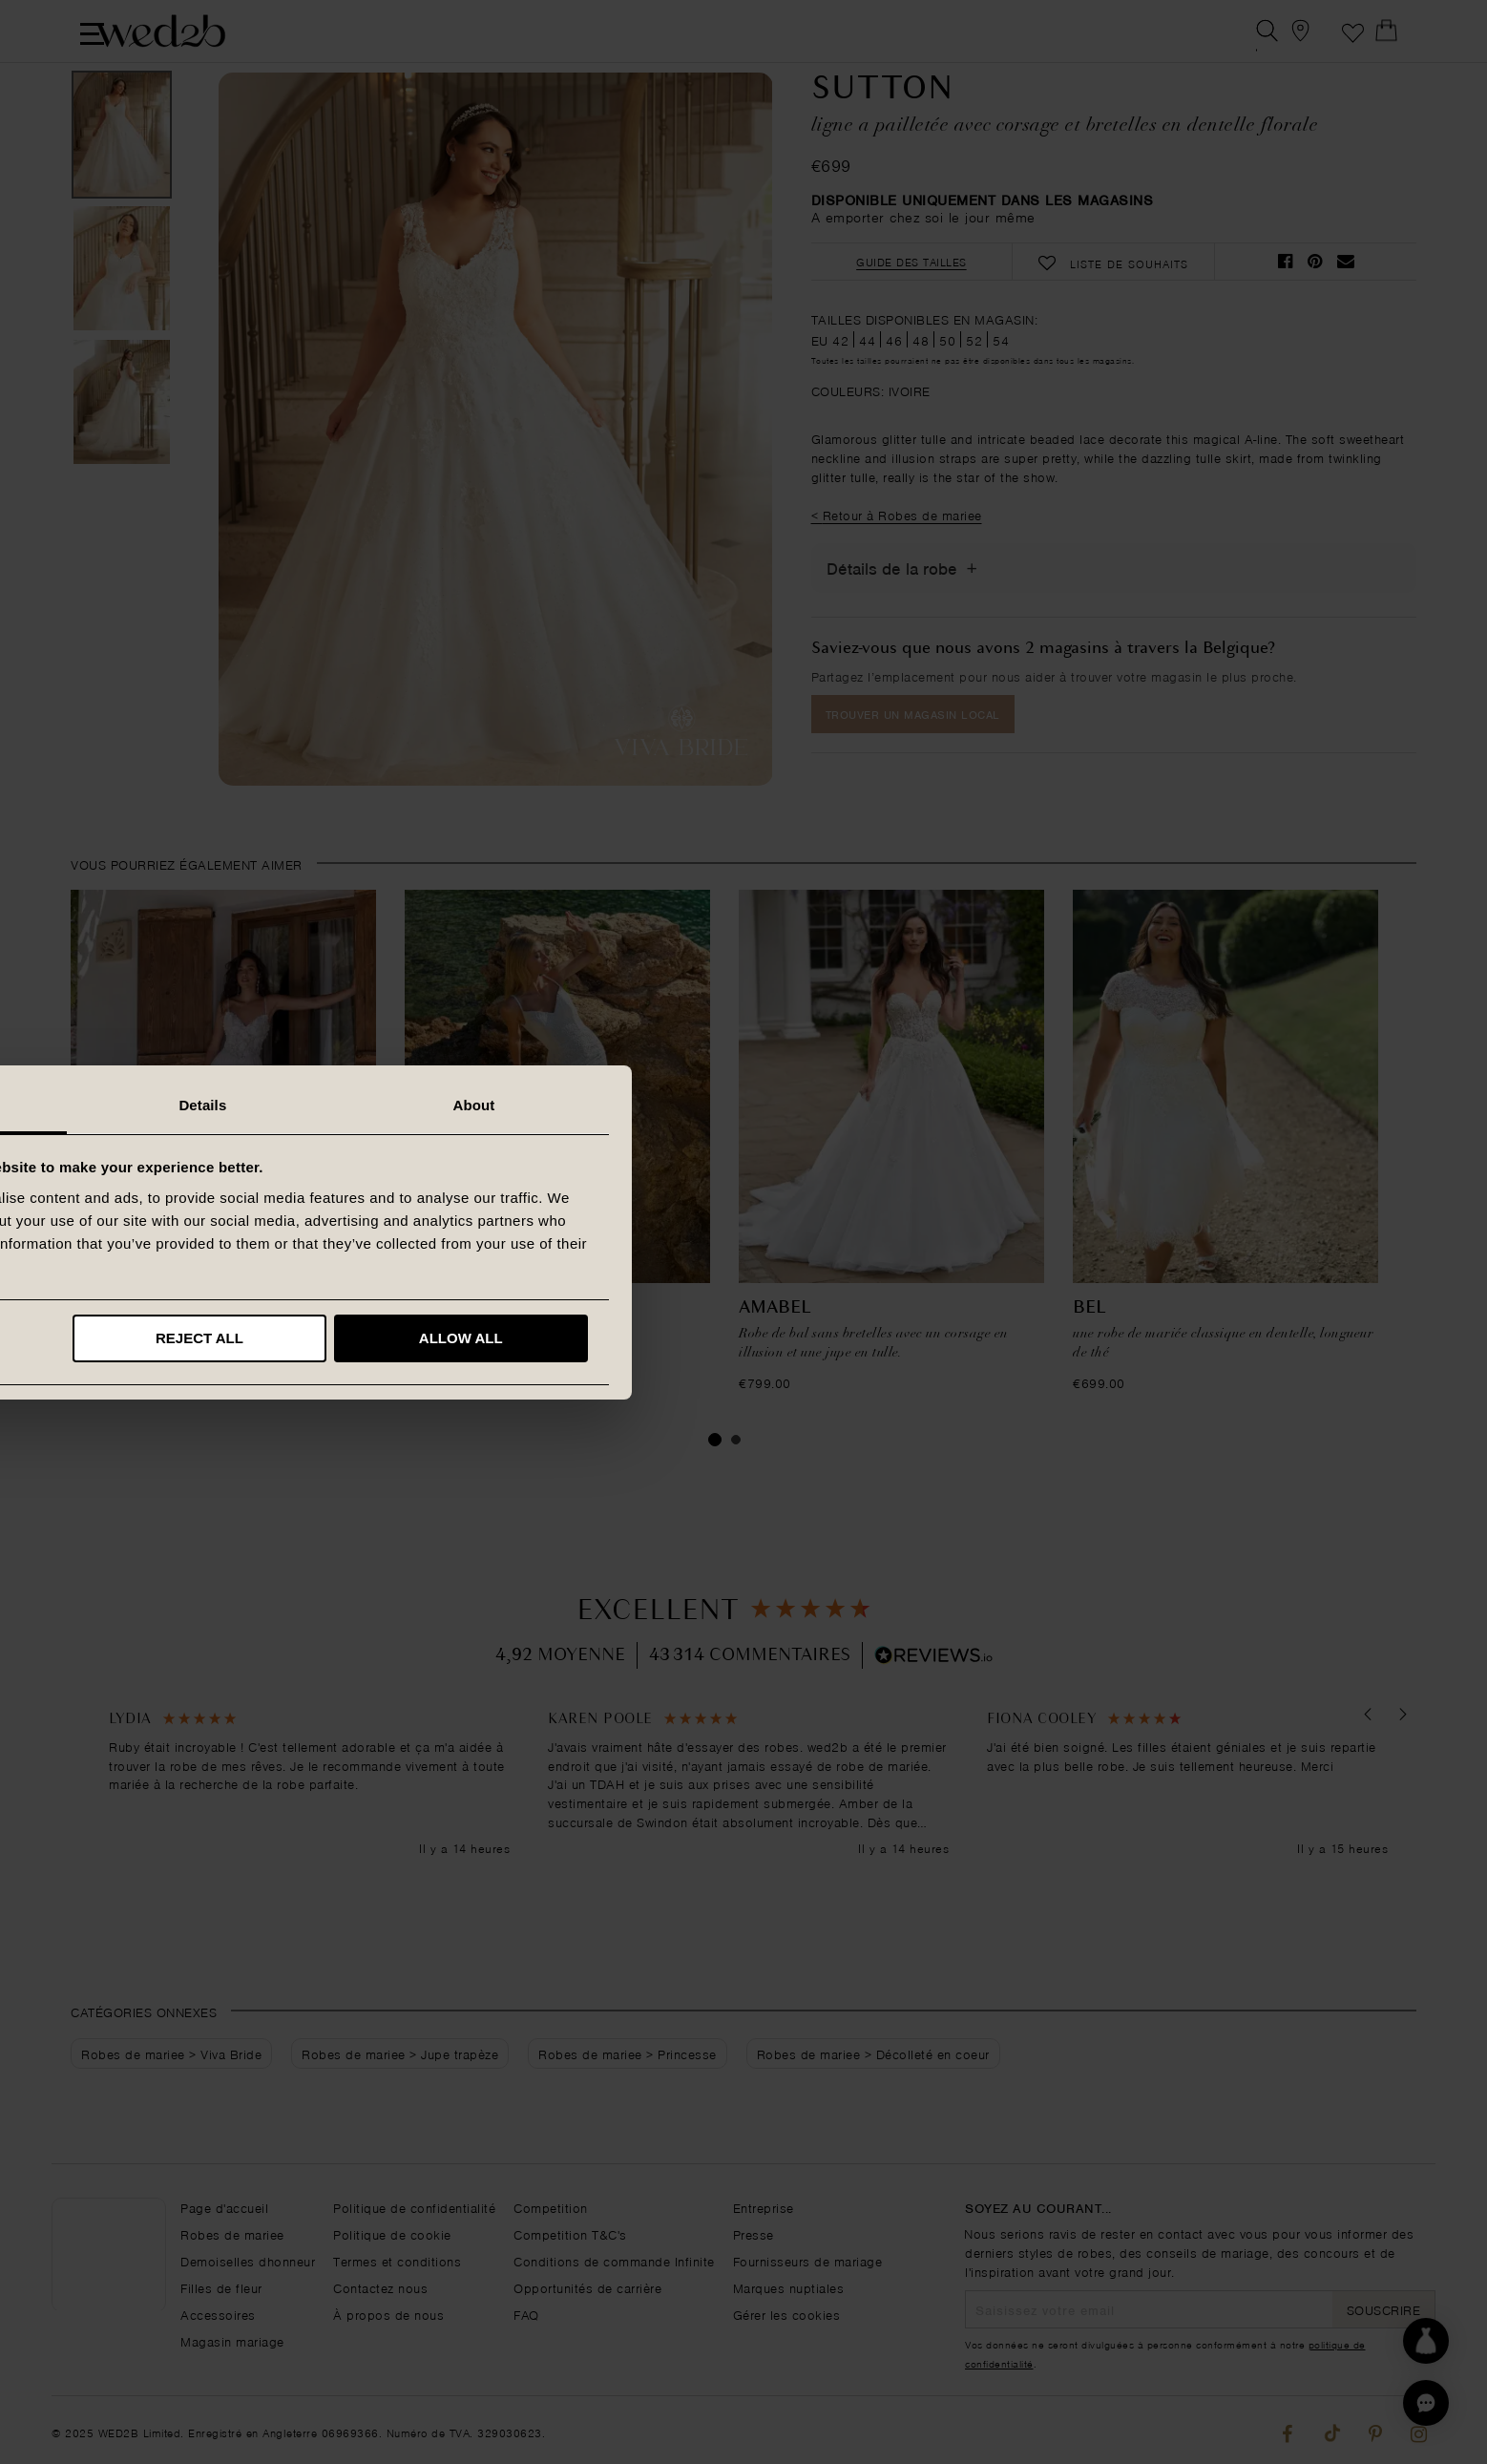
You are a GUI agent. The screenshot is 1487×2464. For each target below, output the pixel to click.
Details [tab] (743, 1105)
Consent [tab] (473, 1105)
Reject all (741, 1338)
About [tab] (1015, 1105)
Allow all (1001, 1338)
